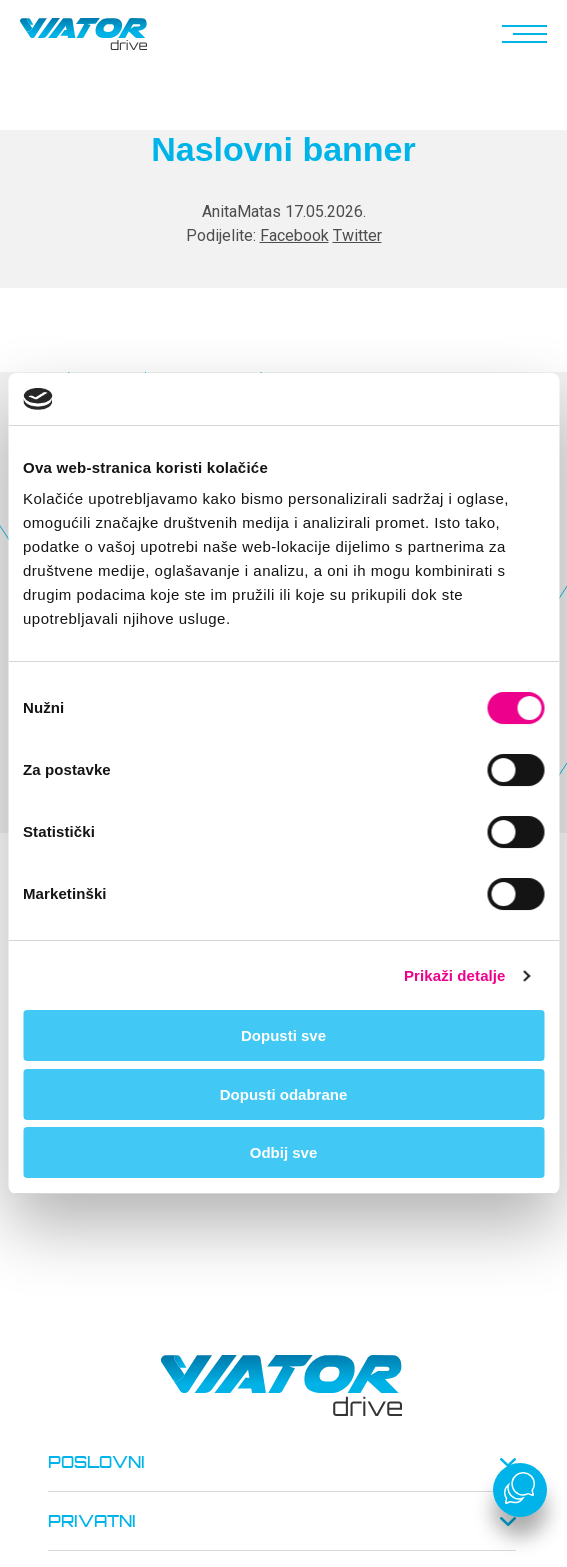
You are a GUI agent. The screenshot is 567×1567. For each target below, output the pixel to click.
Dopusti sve (283, 1035)
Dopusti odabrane (284, 1094)
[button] (521, 34)
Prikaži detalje (455, 975)
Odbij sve (284, 1152)
